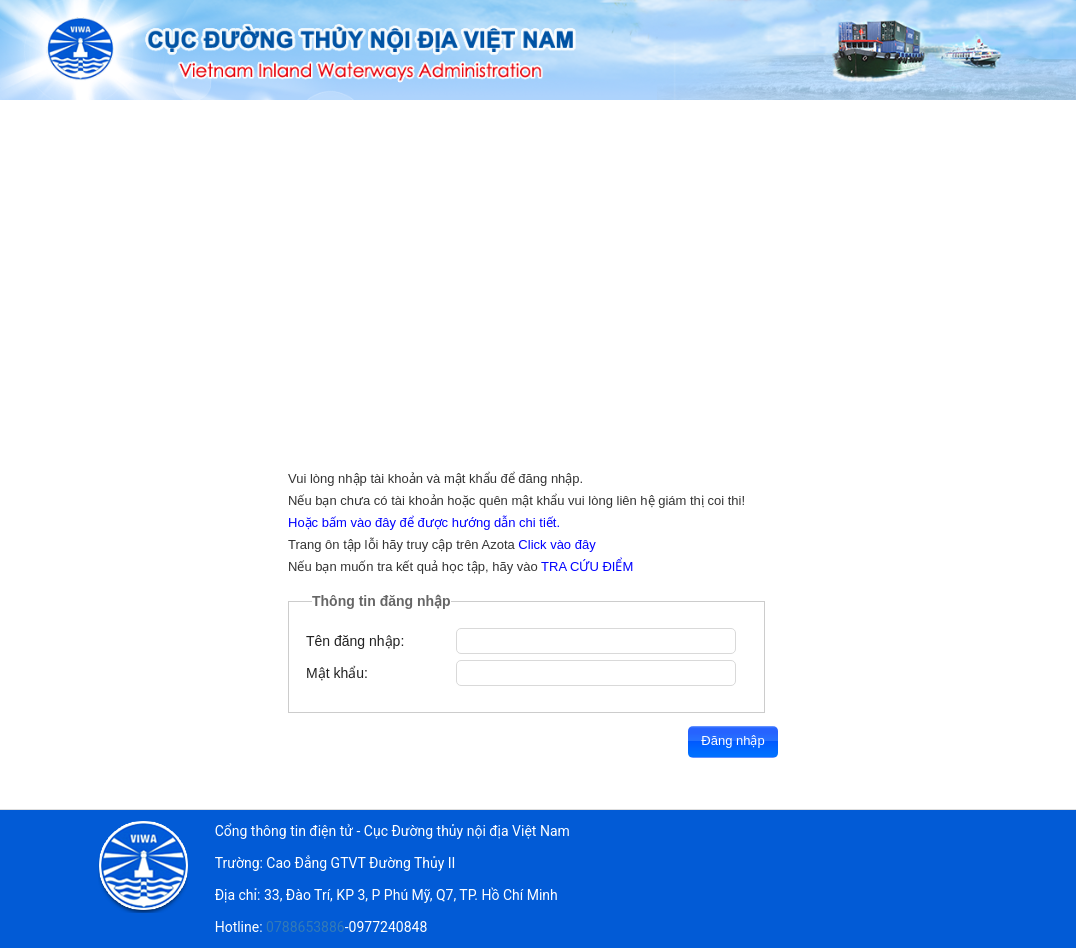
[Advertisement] (538, 250)
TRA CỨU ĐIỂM (587, 566)
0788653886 (305, 927)
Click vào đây (556, 544)
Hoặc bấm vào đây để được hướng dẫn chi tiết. (424, 522)
